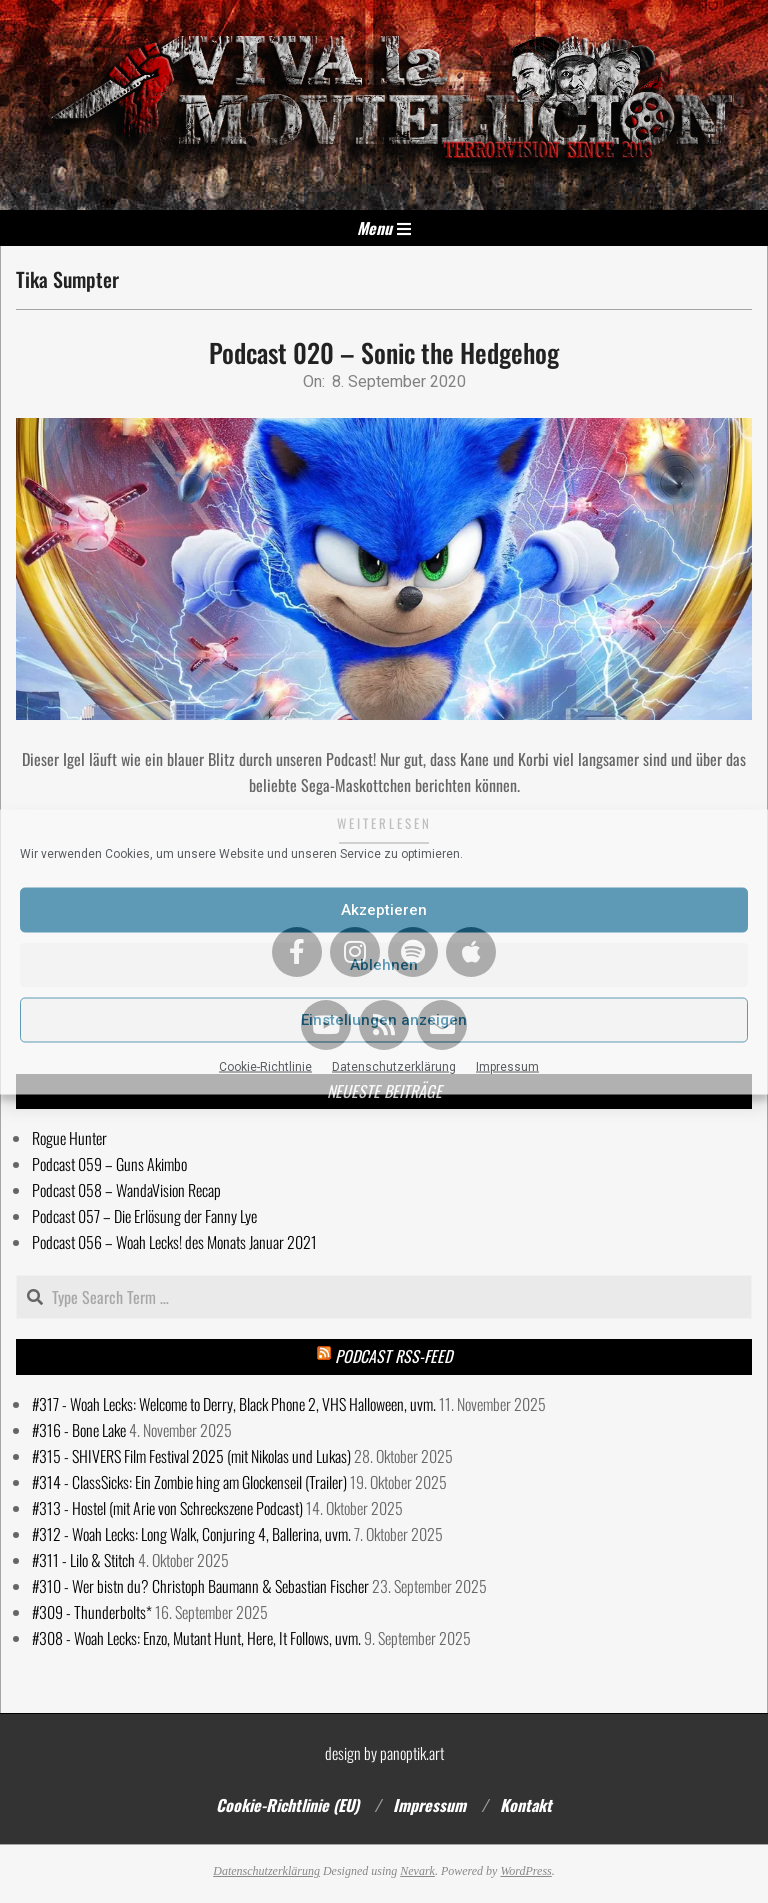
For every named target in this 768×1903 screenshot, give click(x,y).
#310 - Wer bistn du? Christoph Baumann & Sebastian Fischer (200, 1586)
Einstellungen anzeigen (384, 1020)
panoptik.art (412, 1753)
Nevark (417, 1871)
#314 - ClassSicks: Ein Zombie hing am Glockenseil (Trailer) (189, 1482)
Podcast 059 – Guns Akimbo (109, 1164)
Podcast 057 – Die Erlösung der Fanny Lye (144, 1216)
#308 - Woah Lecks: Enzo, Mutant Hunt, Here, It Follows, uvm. (196, 1638)
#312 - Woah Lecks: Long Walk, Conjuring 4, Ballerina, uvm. (191, 1534)
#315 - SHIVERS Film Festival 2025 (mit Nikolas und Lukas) (191, 1456)
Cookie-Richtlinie (265, 1066)
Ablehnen (384, 965)
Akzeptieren (384, 910)
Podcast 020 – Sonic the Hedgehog (384, 352)
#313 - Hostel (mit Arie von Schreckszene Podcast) (167, 1508)
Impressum (507, 1066)
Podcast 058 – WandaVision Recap (126, 1190)
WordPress (525, 1871)
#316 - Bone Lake (79, 1430)
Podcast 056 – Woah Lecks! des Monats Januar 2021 (174, 1242)
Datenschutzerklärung (394, 1066)
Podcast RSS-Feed (393, 1356)
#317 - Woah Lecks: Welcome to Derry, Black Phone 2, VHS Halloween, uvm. (234, 1404)
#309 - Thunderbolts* (92, 1612)
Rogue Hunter (69, 1138)
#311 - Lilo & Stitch (83, 1560)
